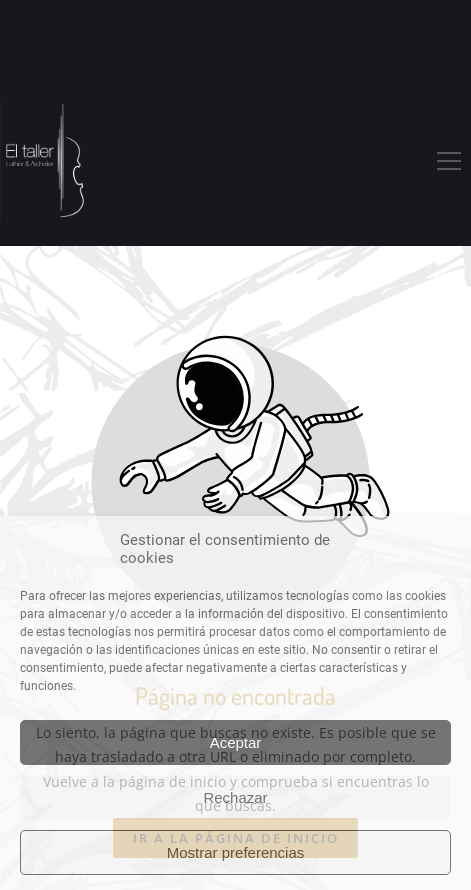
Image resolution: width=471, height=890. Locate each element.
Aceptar (236, 742)
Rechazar (235, 797)
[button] (449, 161)
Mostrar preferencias (236, 852)
